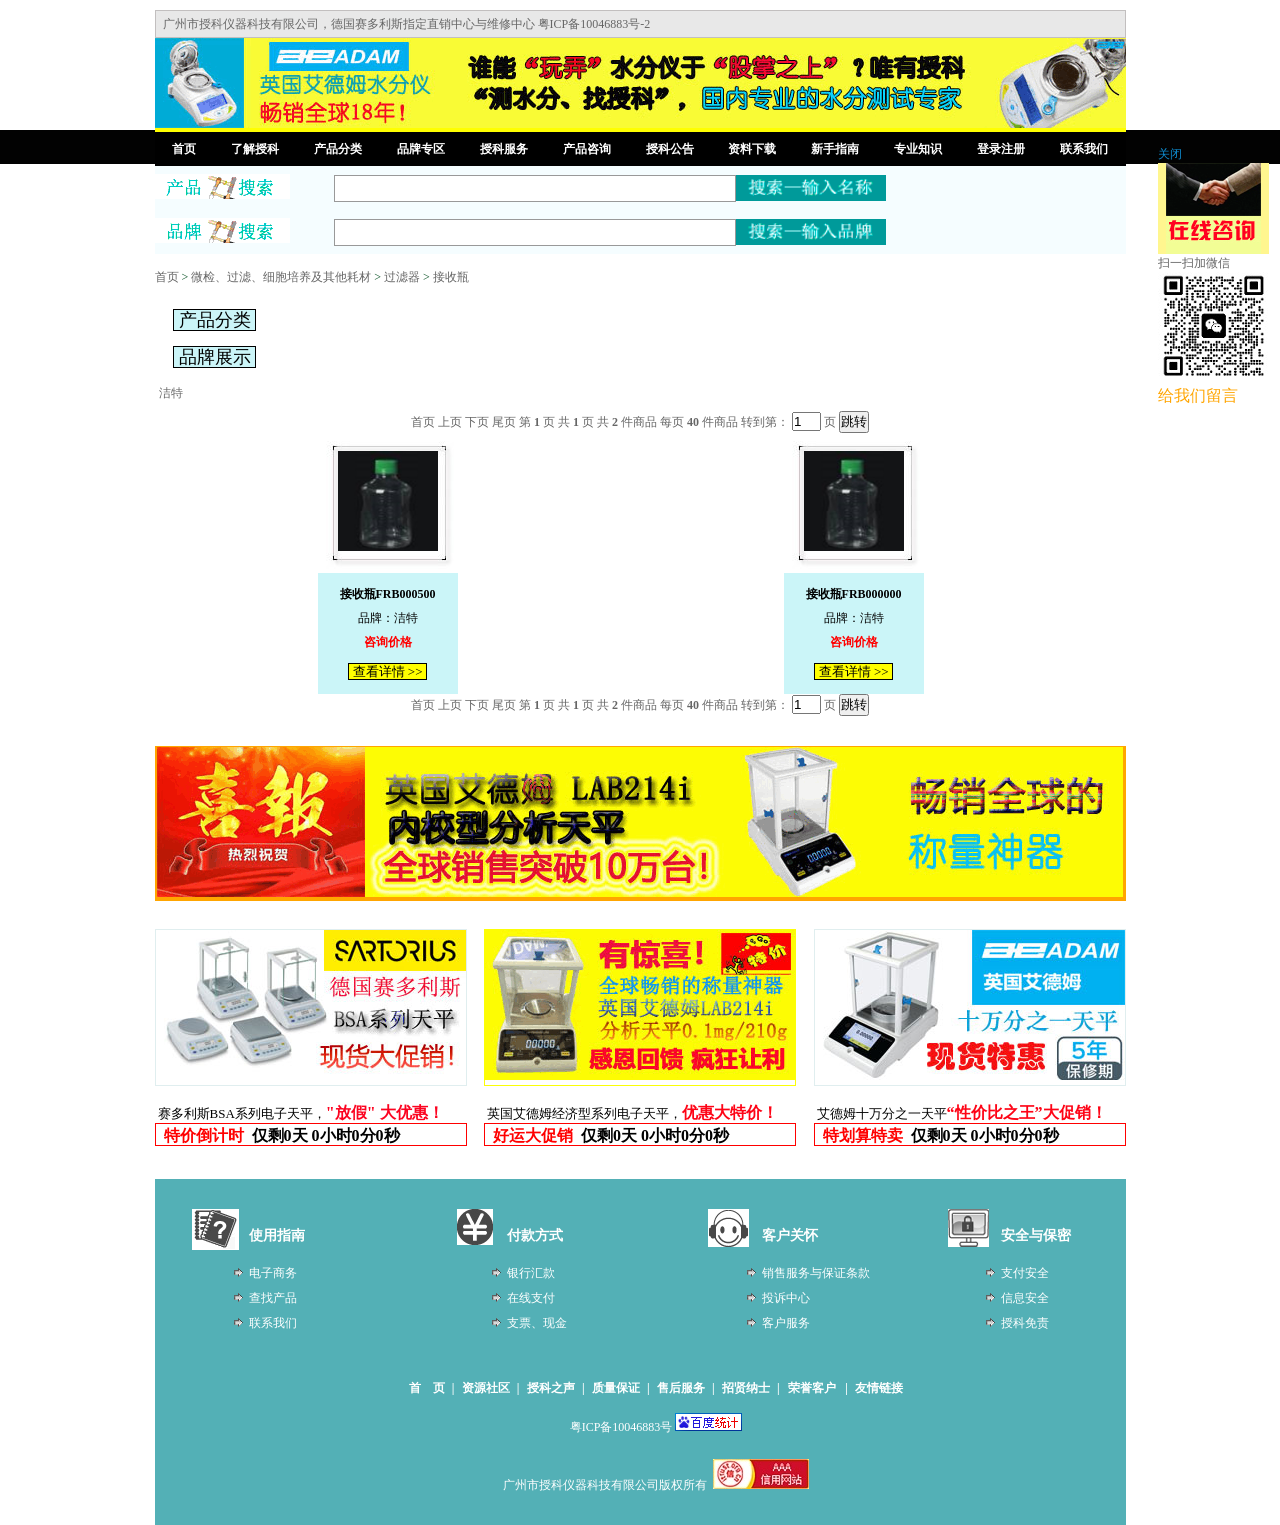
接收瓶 (451, 277)
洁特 (171, 393)
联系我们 (1084, 149)
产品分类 (338, 149)
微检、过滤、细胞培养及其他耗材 (281, 277)
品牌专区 (421, 149)
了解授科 (255, 149)
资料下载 (752, 149)
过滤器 (402, 277)
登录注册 (1001, 149)
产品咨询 (587, 149)
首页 (184, 149)
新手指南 (835, 149)
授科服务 (504, 149)
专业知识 (918, 149)
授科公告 (670, 149)
